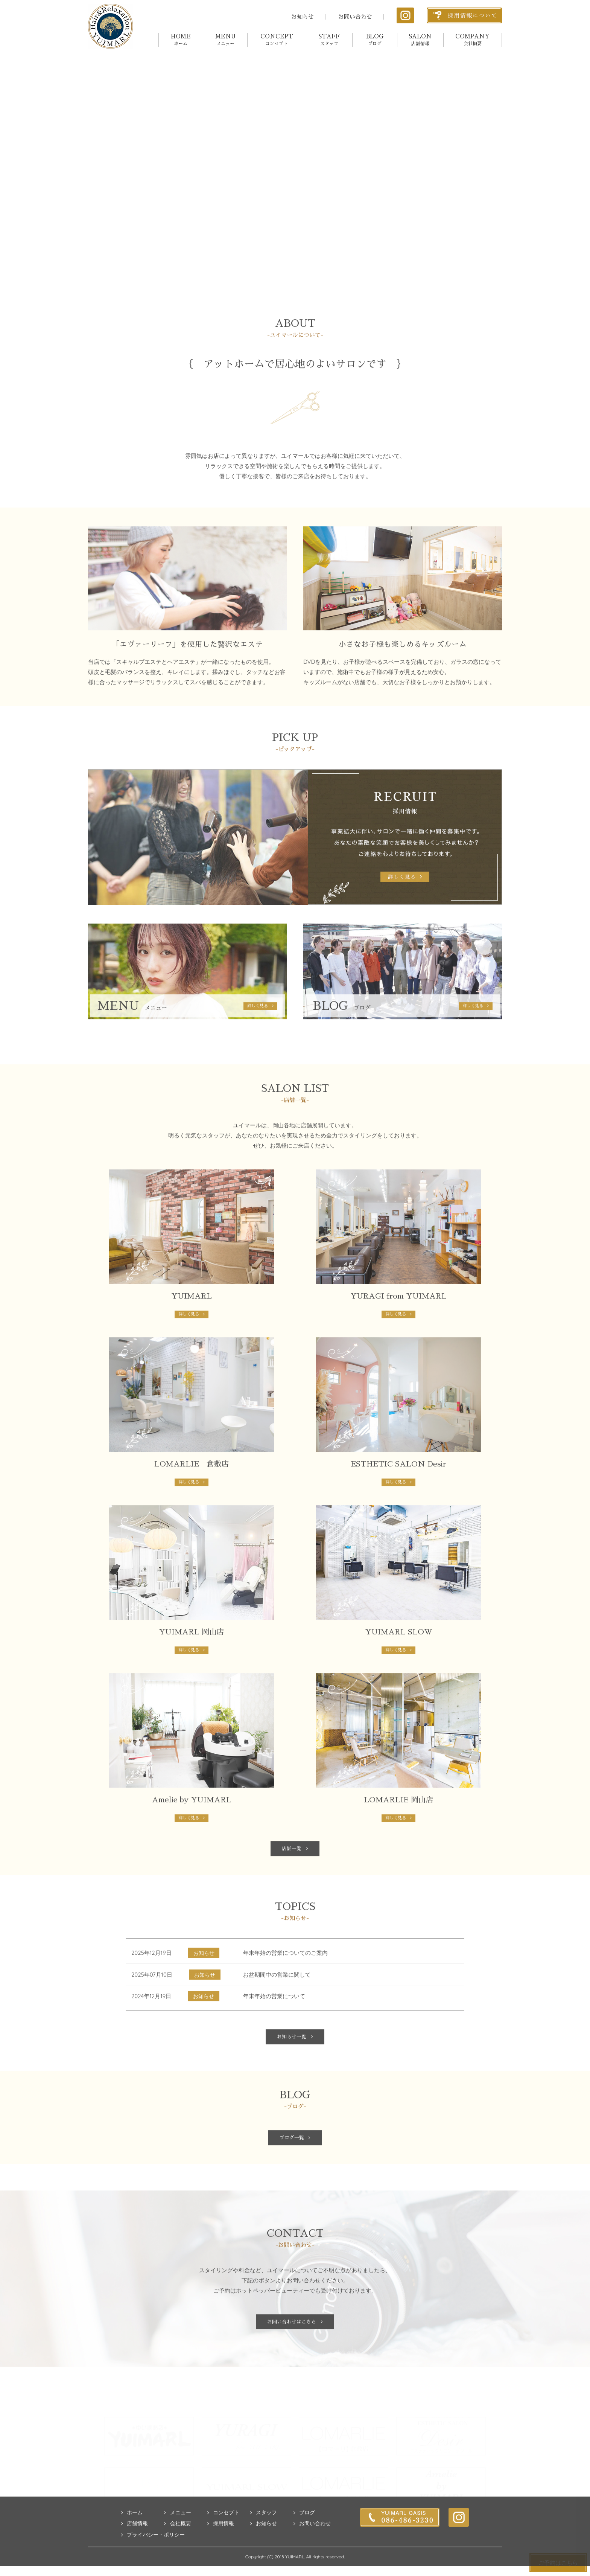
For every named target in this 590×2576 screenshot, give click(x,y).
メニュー (177, 2546)
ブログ (304, 2546)
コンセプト (223, 2546)
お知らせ (302, 17)
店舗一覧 (295, 1872)
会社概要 (177, 2557)
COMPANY (472, 40)
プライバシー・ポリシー (153, 2568)
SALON (420, 40)
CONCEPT (276, 40)
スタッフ (263, 2546)
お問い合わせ (355, 17)
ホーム (132, 2546)
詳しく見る (191, 1334)
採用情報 (220, 2557)
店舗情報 (134, 2557)
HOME (181, 40)
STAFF (329, 40)
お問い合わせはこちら (295, 2354)
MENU (225, 40)
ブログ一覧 (295, 2168)
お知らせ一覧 (295, 2064)
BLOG (374, 40)
